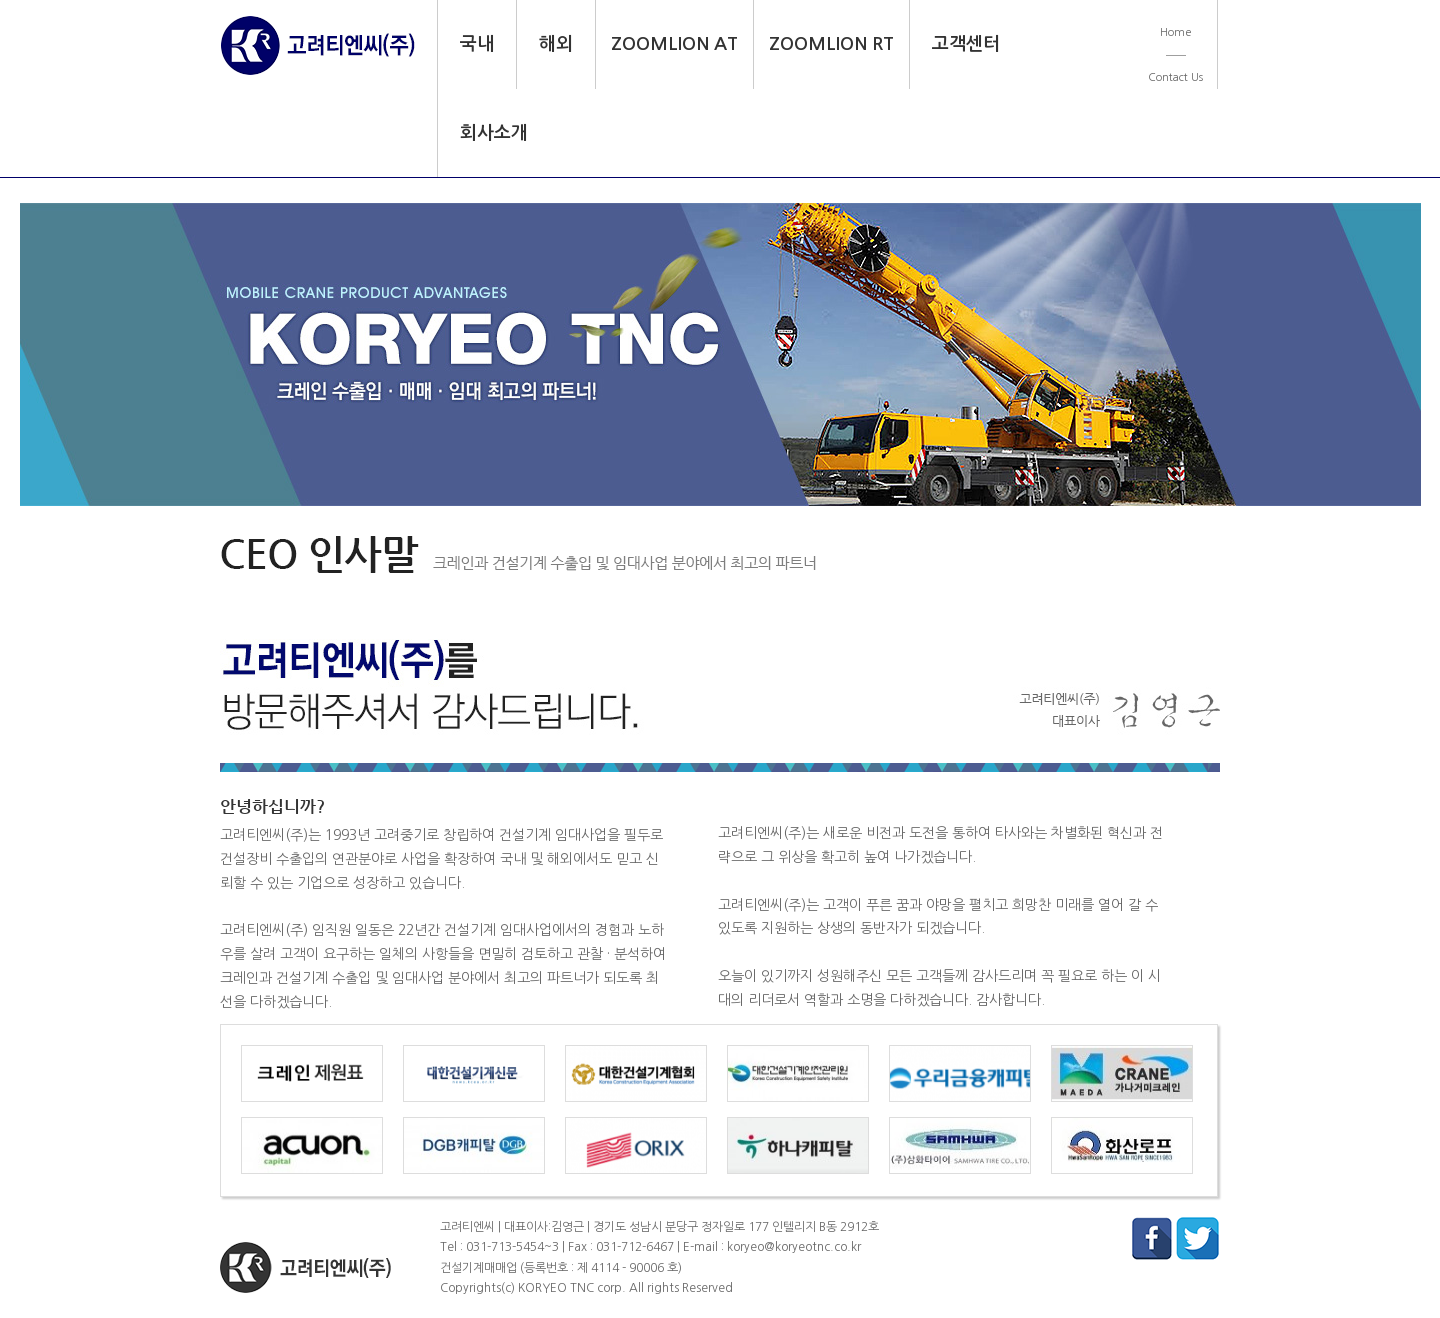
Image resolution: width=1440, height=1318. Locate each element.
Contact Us (1175, 77)
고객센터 (966, 44)
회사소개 (494, 133)
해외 (556, 44)
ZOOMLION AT (674, 44)
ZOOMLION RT (831, 44)
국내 (477, 44)
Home (1176, 32)
